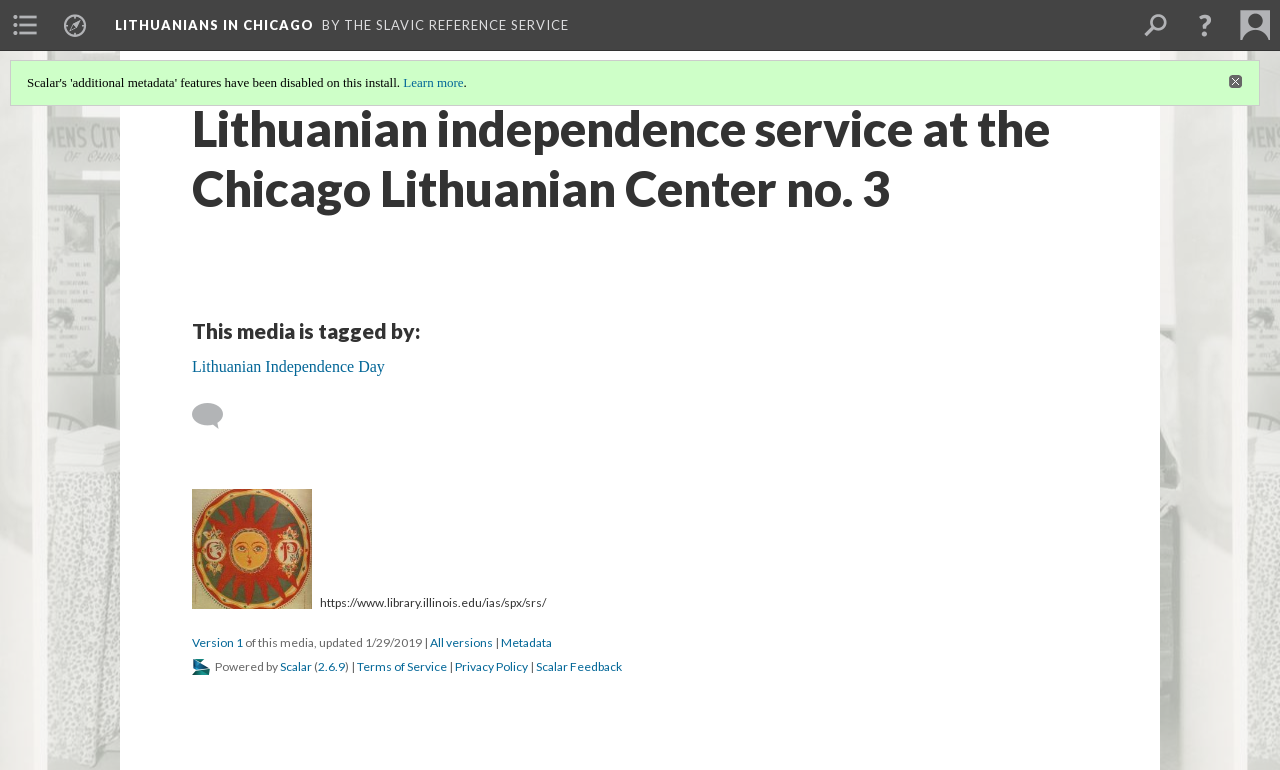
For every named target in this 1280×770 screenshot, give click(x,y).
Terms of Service (402, 666)
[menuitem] (25, 25)
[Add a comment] (216, 416)
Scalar (296, 666)
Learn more (433, 82)
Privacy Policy (491, 666)
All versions (461, 642)
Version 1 (217, 642)
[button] (1205, 25)
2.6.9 (331, 666)
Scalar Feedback (579, 666)
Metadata (526, 642)
